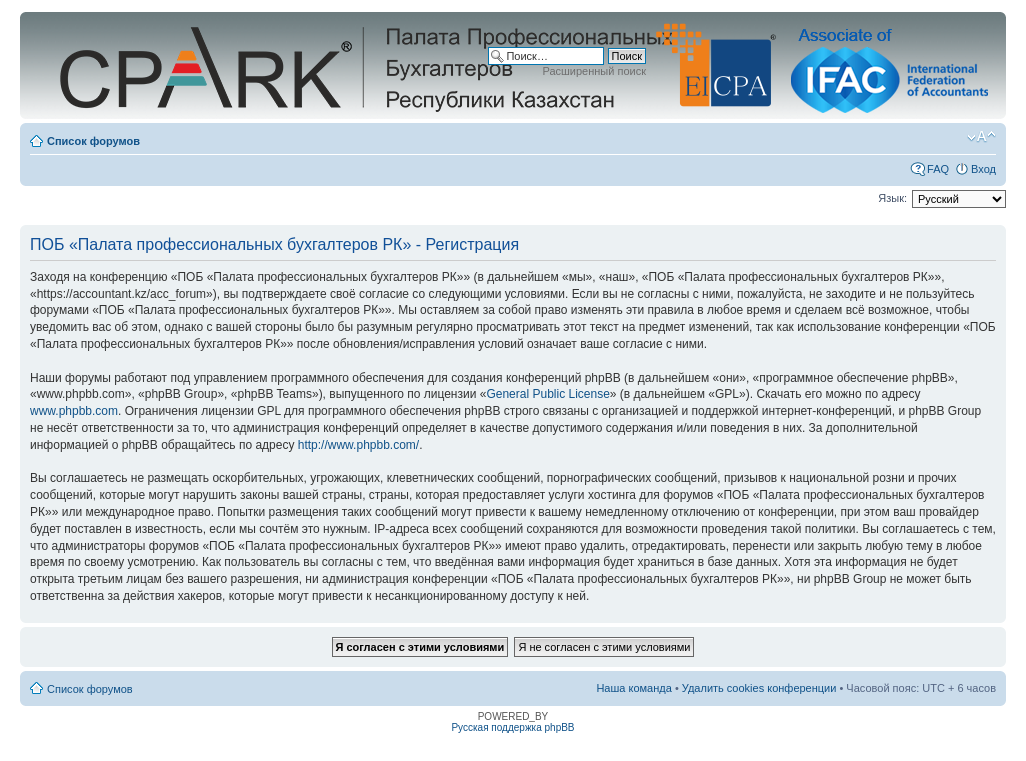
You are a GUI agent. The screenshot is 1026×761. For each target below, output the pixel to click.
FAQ (938, 169)
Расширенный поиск (594, 71)
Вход (983, 169)
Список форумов (93, 141)
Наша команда (633, 688)
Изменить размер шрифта (981, 137)
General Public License (547, 394)
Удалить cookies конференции (759, 688)
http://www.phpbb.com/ (358, 445)
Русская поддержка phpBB (512, 727)
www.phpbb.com (74, 411)
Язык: (892, 198)
